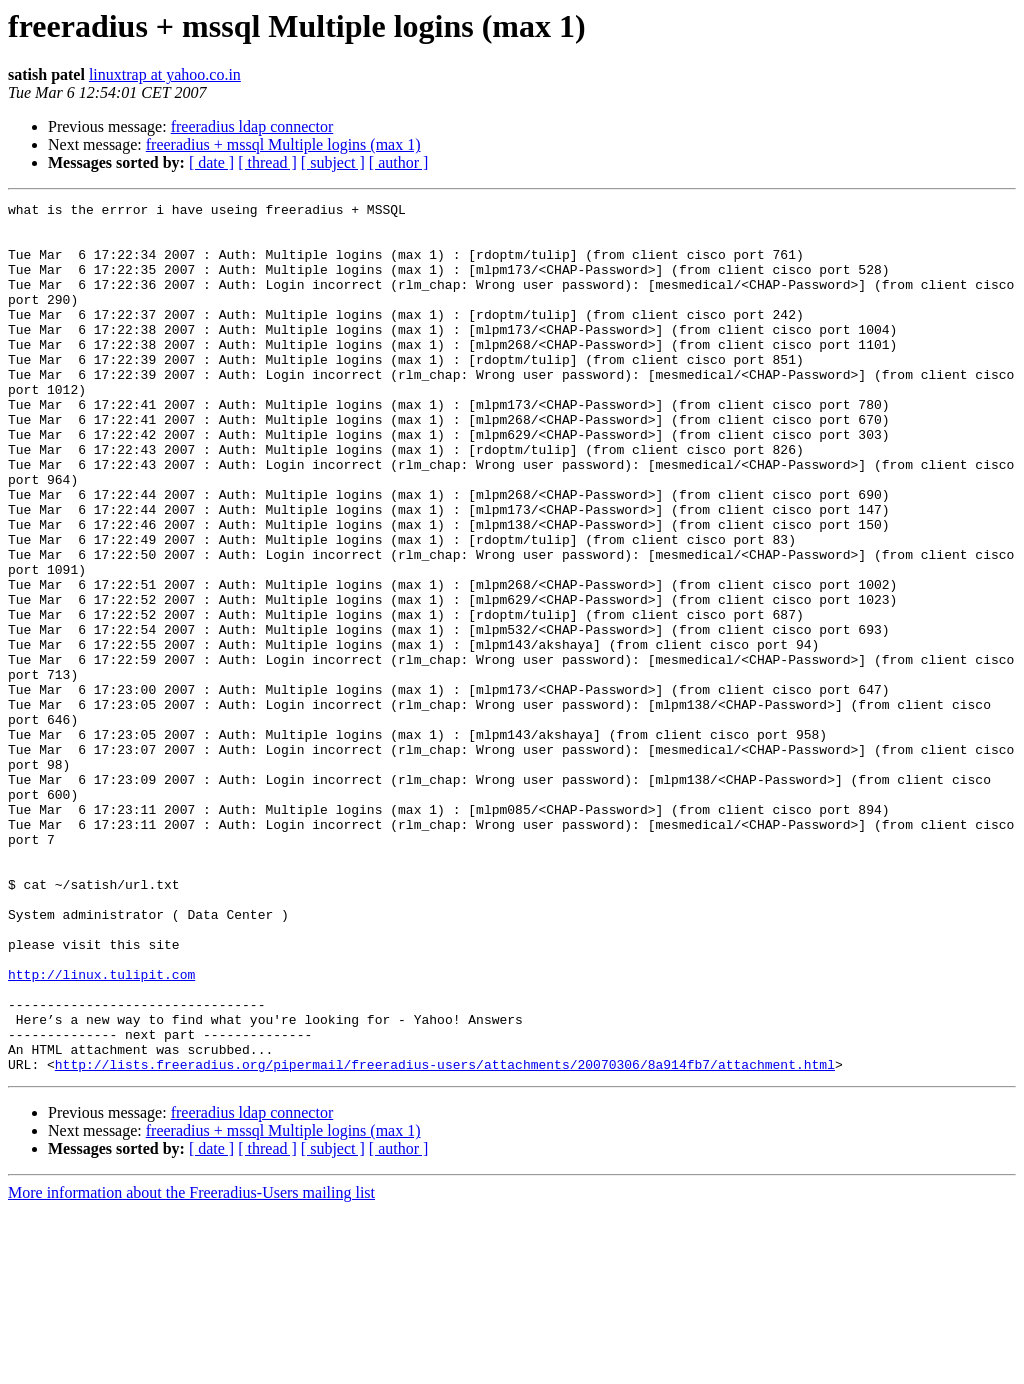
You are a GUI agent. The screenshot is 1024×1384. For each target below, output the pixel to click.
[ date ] (211, 162)
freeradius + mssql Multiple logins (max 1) (283, 144)
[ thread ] (267, 162)
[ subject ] (333, 162)
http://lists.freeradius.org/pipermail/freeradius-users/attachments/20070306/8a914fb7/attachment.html (445, 1238)
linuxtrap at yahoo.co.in (165, 74)
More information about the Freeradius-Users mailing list (191, 1366)
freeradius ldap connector (252, 126)
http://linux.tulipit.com (101, 1130)
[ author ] (399, 162)
